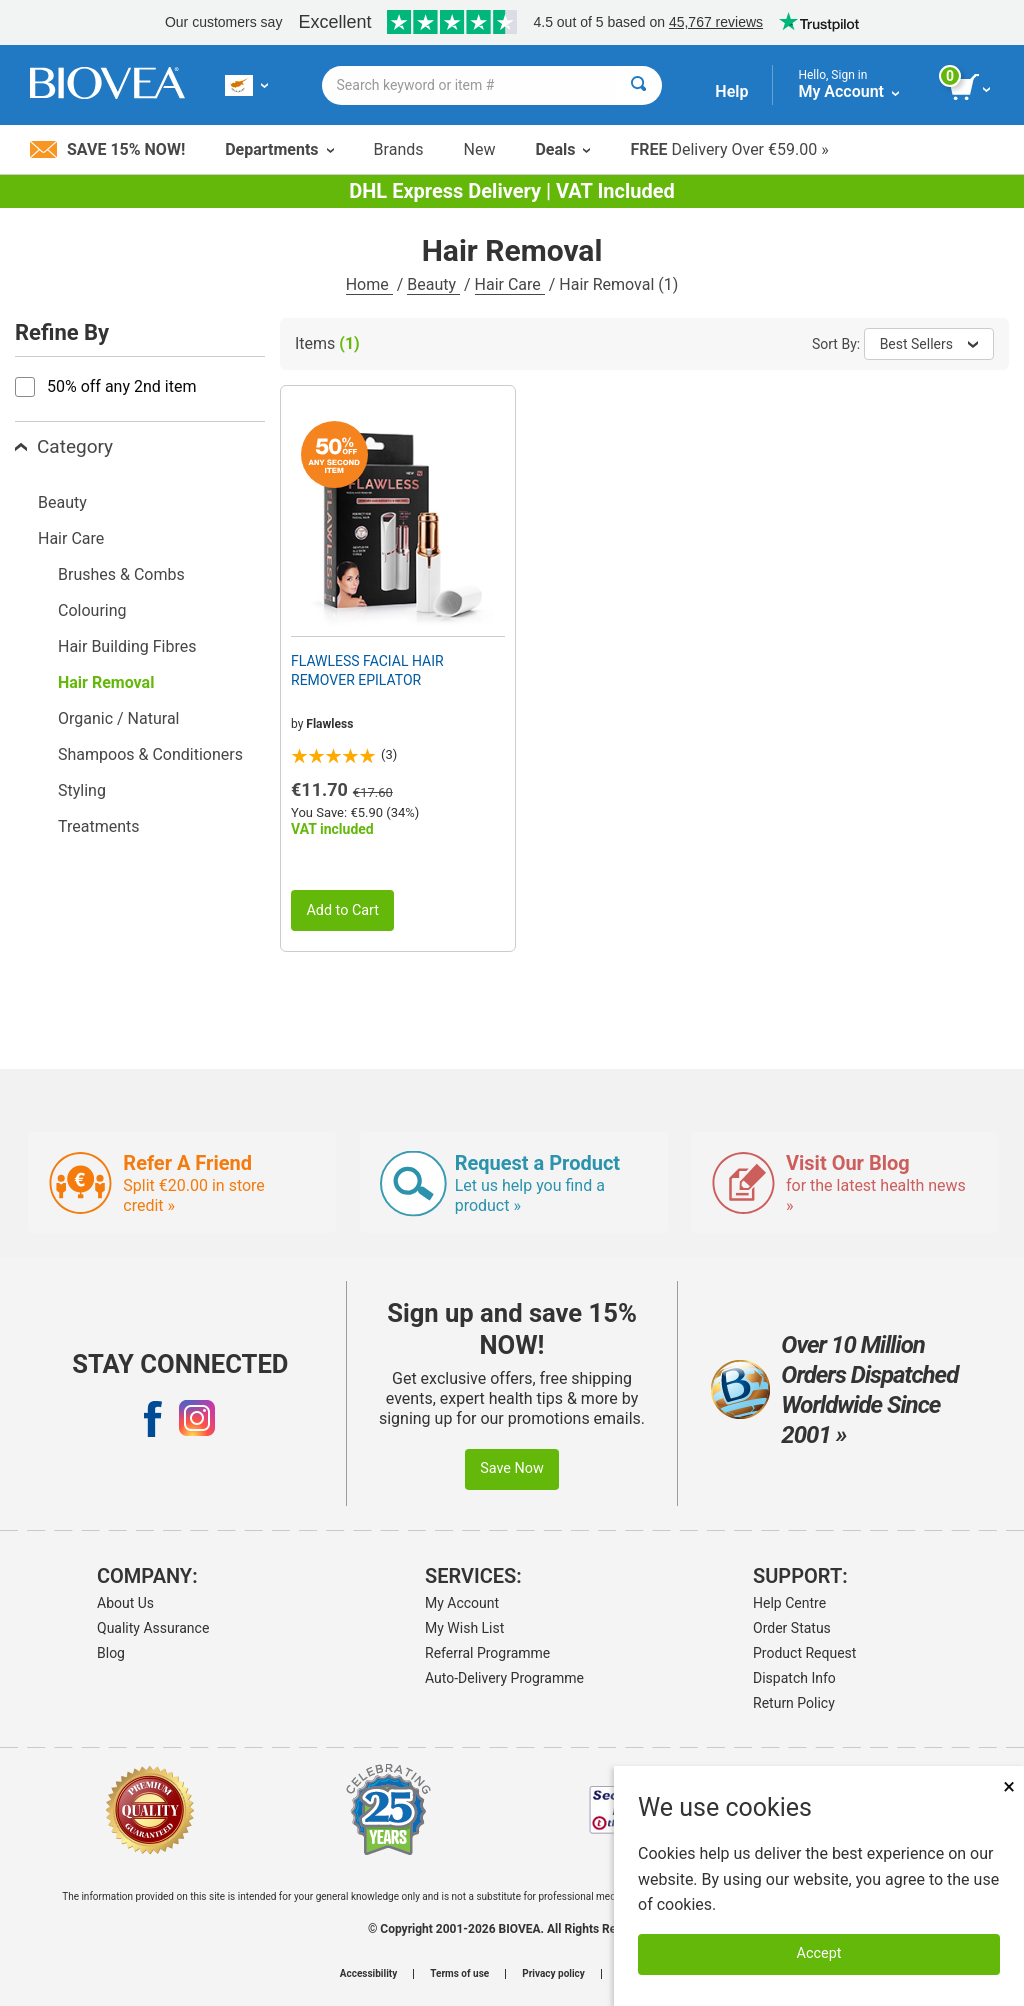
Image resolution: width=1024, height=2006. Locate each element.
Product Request (804, 1653)
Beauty (433, 284)
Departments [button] (279, 149)
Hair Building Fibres (127, 646)
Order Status (792, 1628)
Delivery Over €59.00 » (729, 149)
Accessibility (368, 1974)
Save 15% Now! (107, 149)
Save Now (512, 1468)
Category (64, 446)
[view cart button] (971, 88)
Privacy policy (553, 1974)
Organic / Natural (118, 718)
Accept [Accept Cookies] (819, 1953)
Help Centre (789, 1603)
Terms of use (459, 1974)
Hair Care (510, 284)
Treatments (99, 826)
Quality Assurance (153, 1628)
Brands (399, 149)
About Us (125, 1603)
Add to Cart (342, 910)
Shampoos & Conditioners (150, 754)
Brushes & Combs (121, 574)
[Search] (638, 85)
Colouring (92, 610)
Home (369, 284)
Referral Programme (487, 1653)
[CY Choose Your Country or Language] (246, 85)
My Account (462, 1603)
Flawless (329, 724)
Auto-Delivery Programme (504, 1678)
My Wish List (464, 1628)
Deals (562, 149)
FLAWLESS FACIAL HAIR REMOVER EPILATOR (367, 670)
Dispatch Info (794, 1678)
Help (731, 91)
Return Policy (794, 1703)
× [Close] (1009, 1786)
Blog (111, 1653)
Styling (82, 790)
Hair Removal (106, 682)
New (480, 149)
